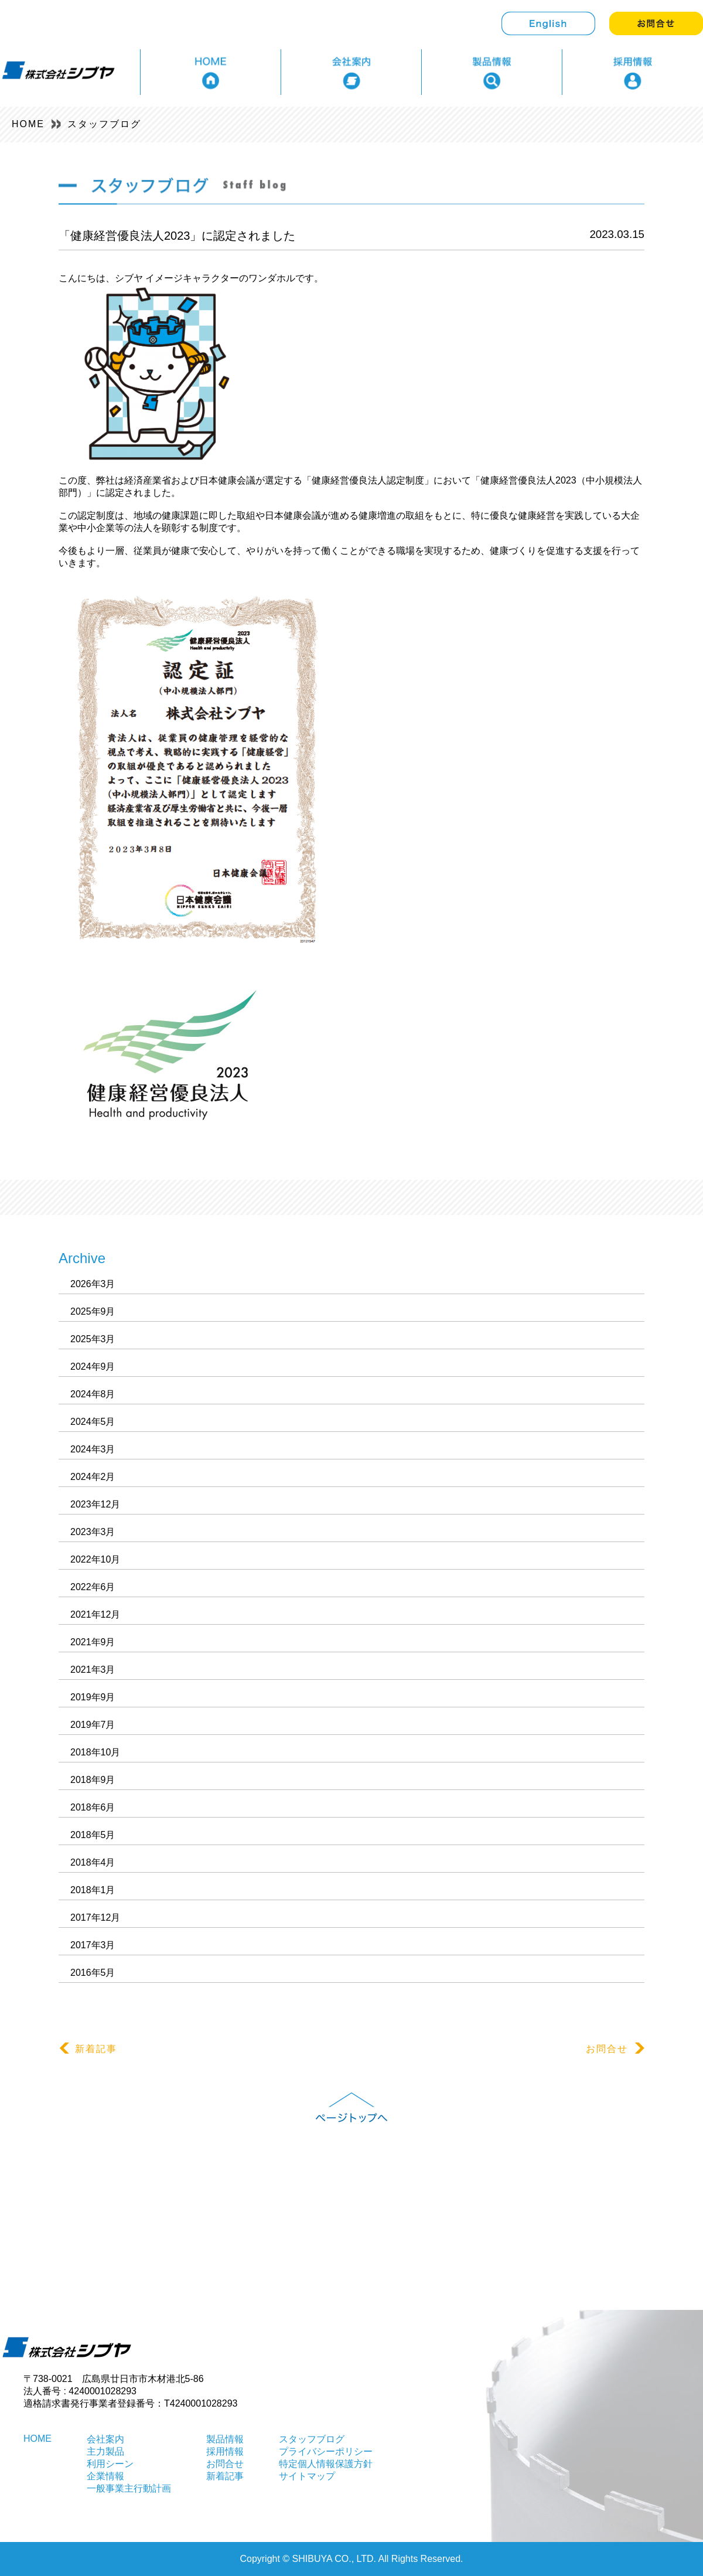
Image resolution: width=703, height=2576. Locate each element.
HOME (28, 124)
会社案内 (105, 2439)
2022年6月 (92, 1587)
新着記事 (88, 2048)
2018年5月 (92, 1835)
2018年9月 (92, 1780)
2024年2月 (92, 1477)
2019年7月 (92, 1725)
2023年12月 (95, 1504)
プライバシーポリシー (326, 2451)
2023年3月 (92, 1532)
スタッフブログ (104, 124)
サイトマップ (307, 2476)
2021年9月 (92, 1642)
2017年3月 (92, 1945)
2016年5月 (92, 1973)
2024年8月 (92, 1394)
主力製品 (105, 2451)
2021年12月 (95, 1614)
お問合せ (615, 2048)
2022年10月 (95, 1559)
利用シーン (110, 2464)
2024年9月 (92, 1367)
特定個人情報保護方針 (326, 2464)
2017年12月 (95, 1917)
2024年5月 (92, 1422)
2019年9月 (92, 1697)
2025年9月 (92, 1311)
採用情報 (225, 2451)
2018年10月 (95, 1752)
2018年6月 (92, 1807)
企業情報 (105, 2476)
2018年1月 (92, 1890)
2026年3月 (92, 1284)
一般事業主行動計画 (129, 2488)
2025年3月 (92, 1339)
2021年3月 (92, 1670)
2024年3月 (92, 1449)
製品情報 (225, 2439)
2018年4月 (92, 1862)
